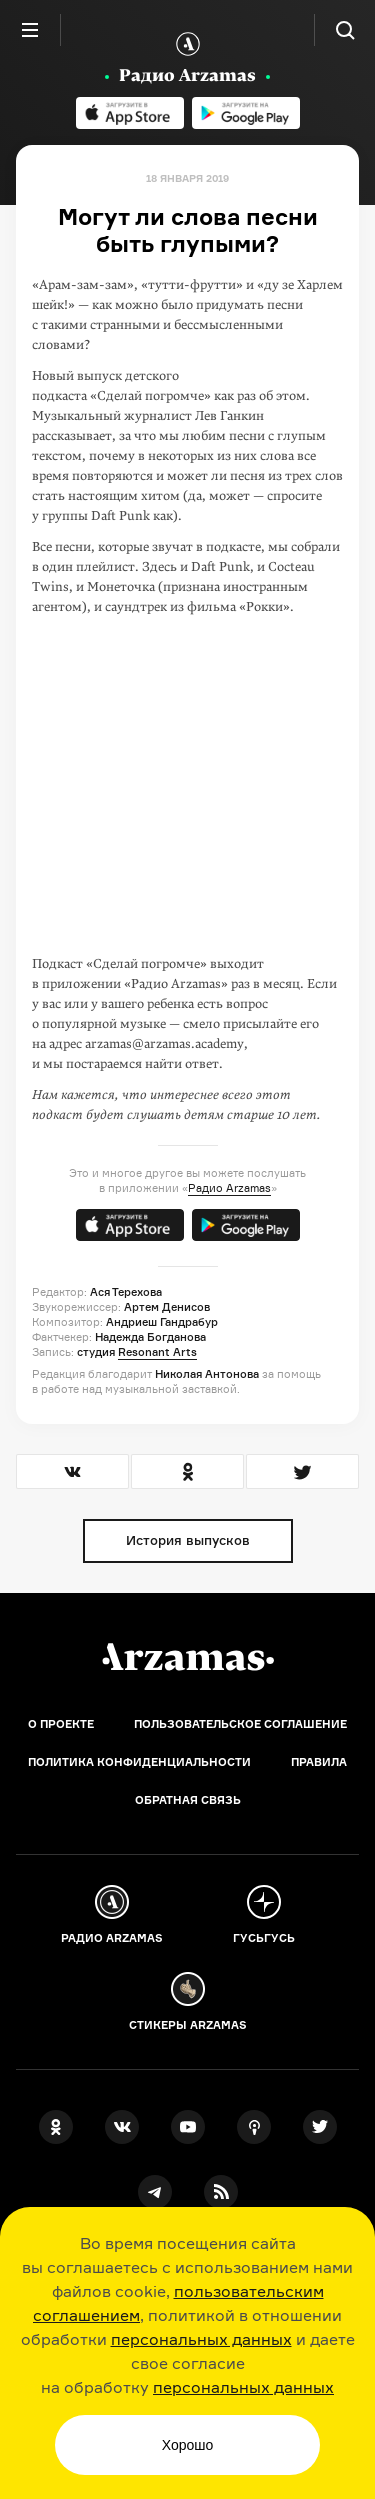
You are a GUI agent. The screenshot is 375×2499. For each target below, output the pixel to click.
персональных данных (201, 2339)
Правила (319, 1762)
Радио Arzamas (229, 1188)
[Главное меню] (30, 30)
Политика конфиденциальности (139, 1762)
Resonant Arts (157, 1352)
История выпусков (188, 1540)
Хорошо (188, 2445)
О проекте (61, 1724)
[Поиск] (345, 30)
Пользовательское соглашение (240, 1724)
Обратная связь (188, 1800)
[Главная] (188, 1657)
